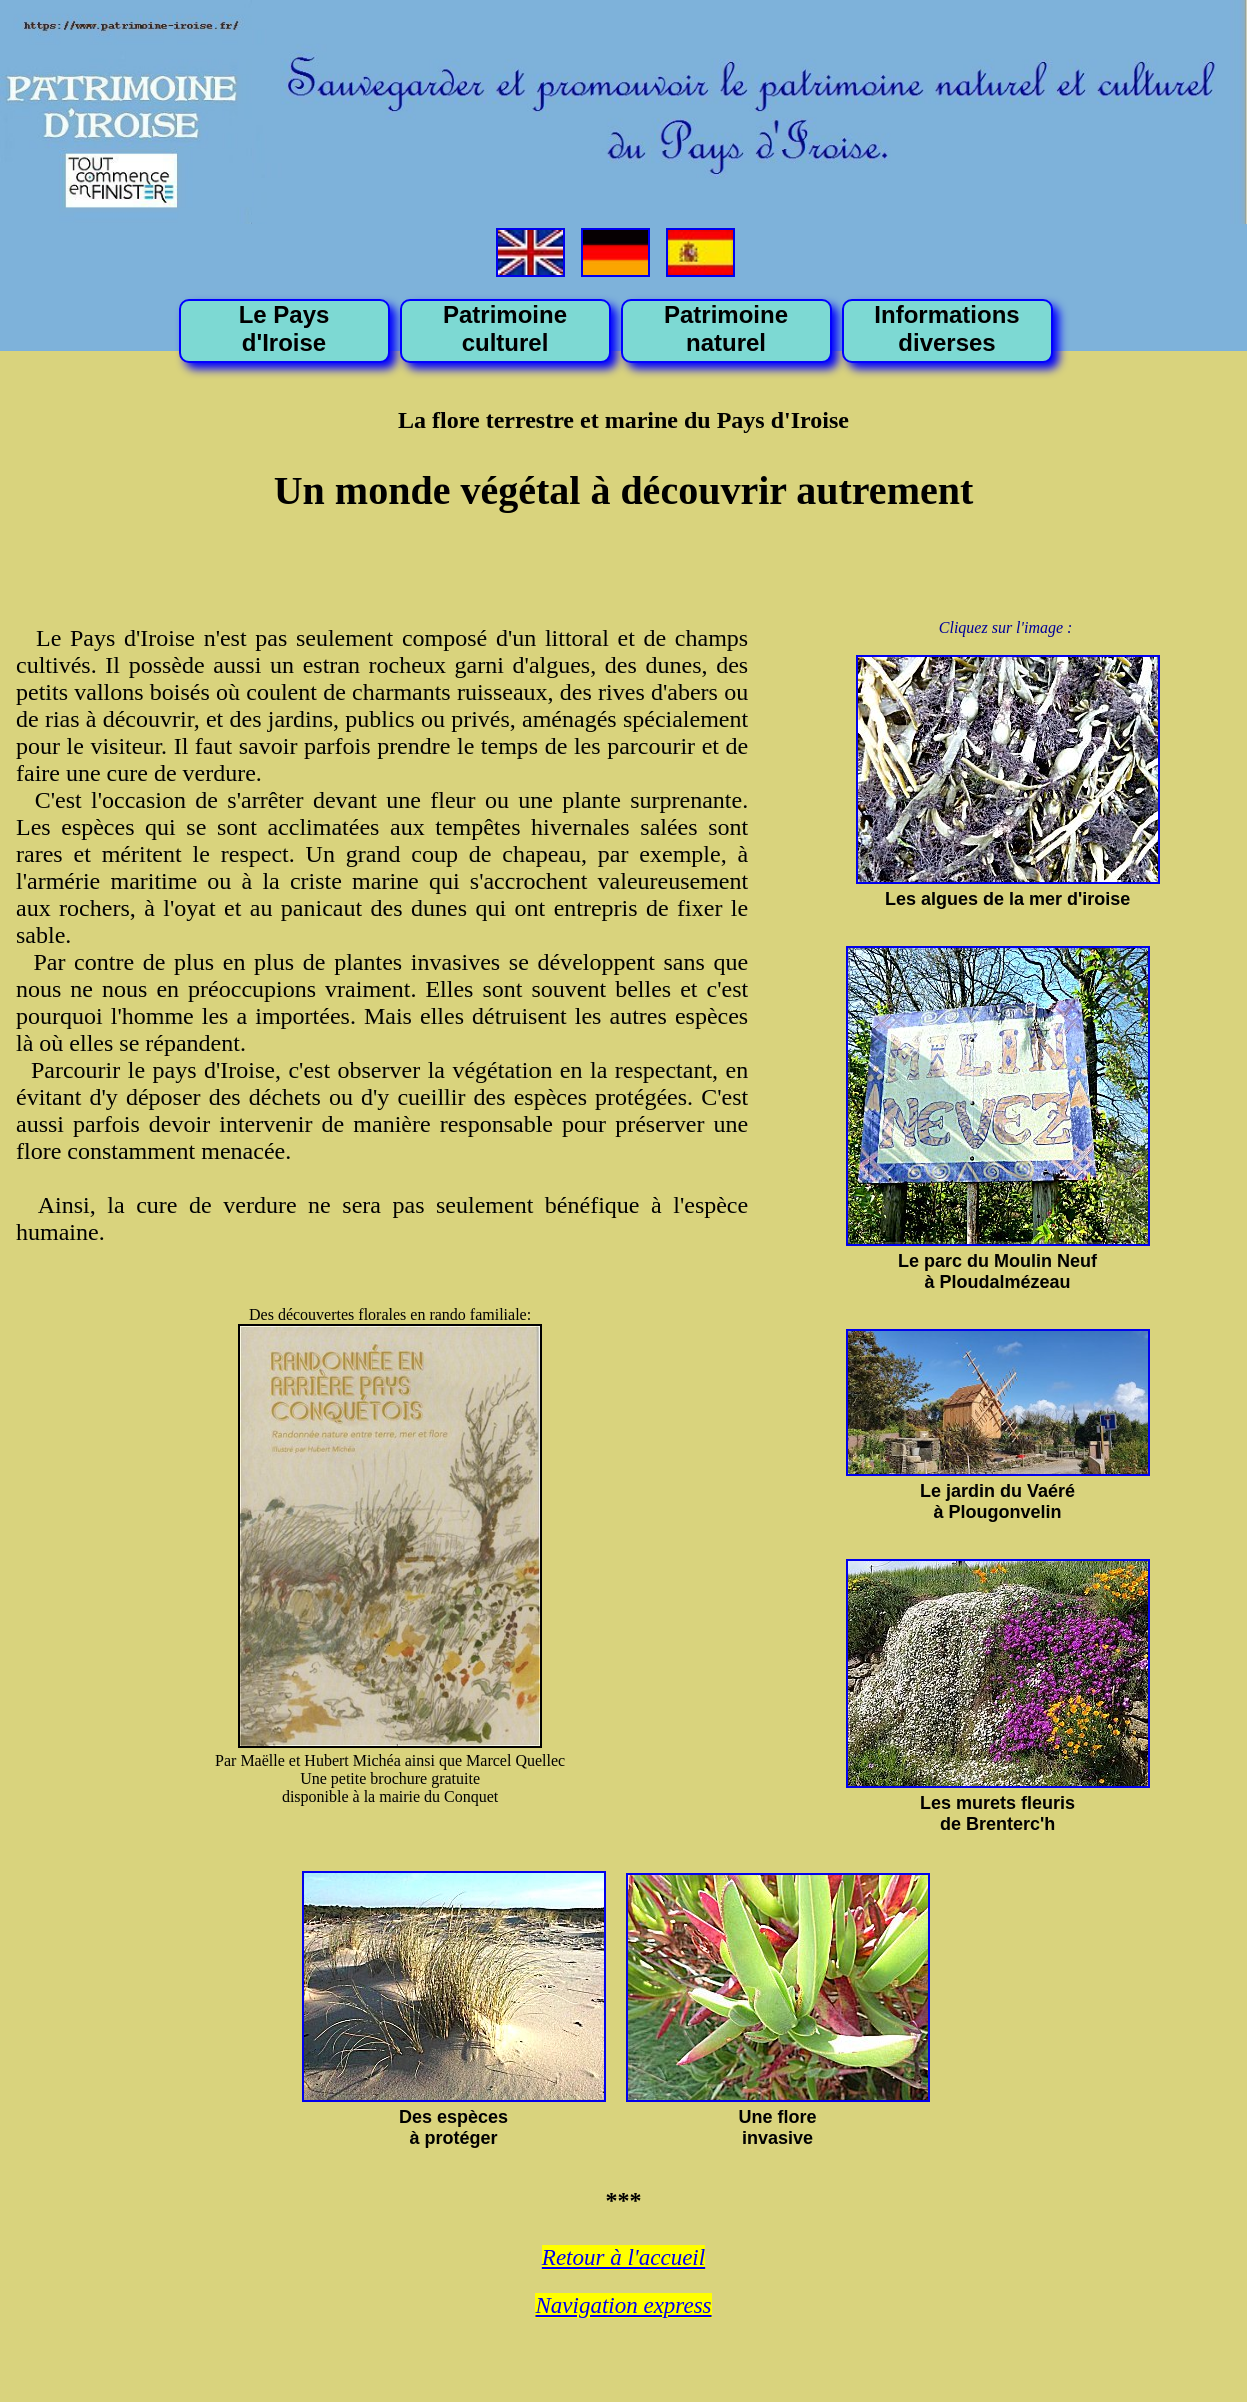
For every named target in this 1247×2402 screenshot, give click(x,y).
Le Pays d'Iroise (284, 328)
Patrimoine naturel (726, 328)
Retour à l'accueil (623, 2257)
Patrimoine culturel (505, 328)
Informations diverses (946, 328)
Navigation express (623, 2305)
